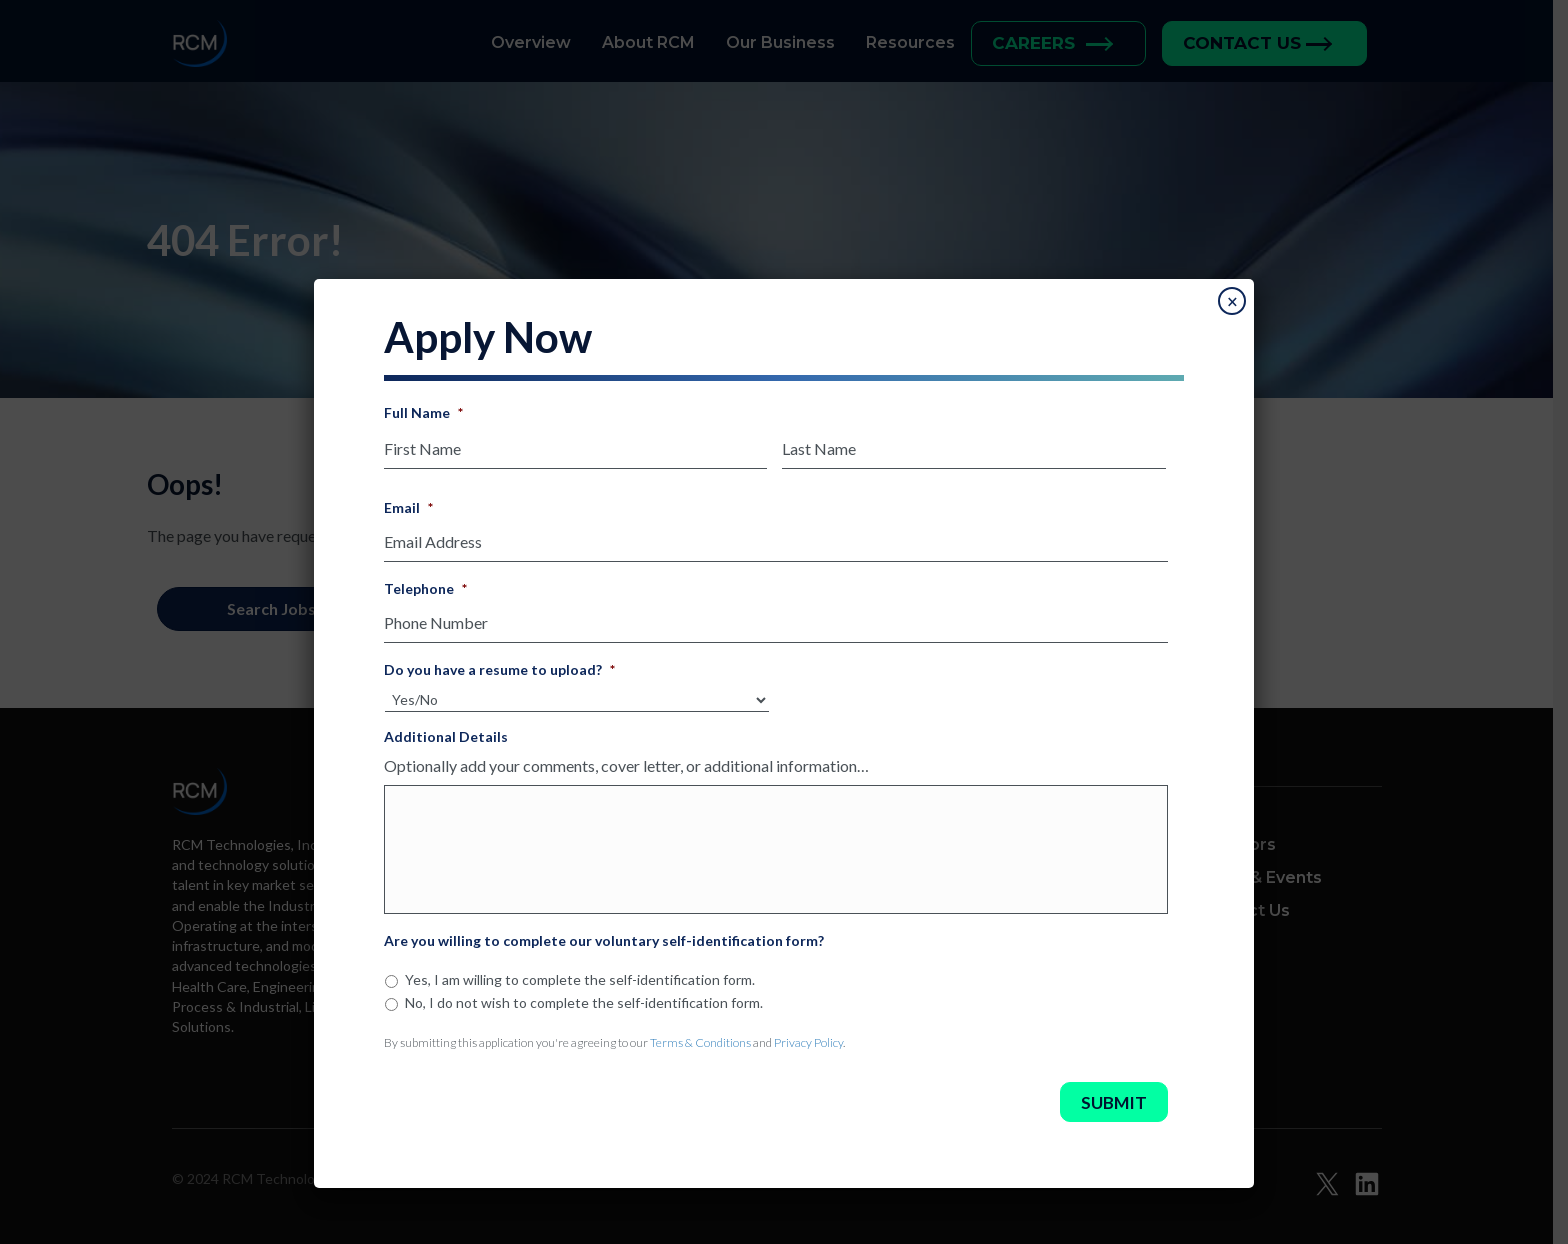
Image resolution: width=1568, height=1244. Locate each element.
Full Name (423, 412)
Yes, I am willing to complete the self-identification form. (580, 991)
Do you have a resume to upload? (499, 651)
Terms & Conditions (700, 1054)
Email (408, 501)
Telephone (425, 576)
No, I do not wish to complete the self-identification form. (584, 1014)
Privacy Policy (808, 1054)
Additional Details (446, 717)
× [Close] (1232, 302)
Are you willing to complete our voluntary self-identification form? (604, 952)
